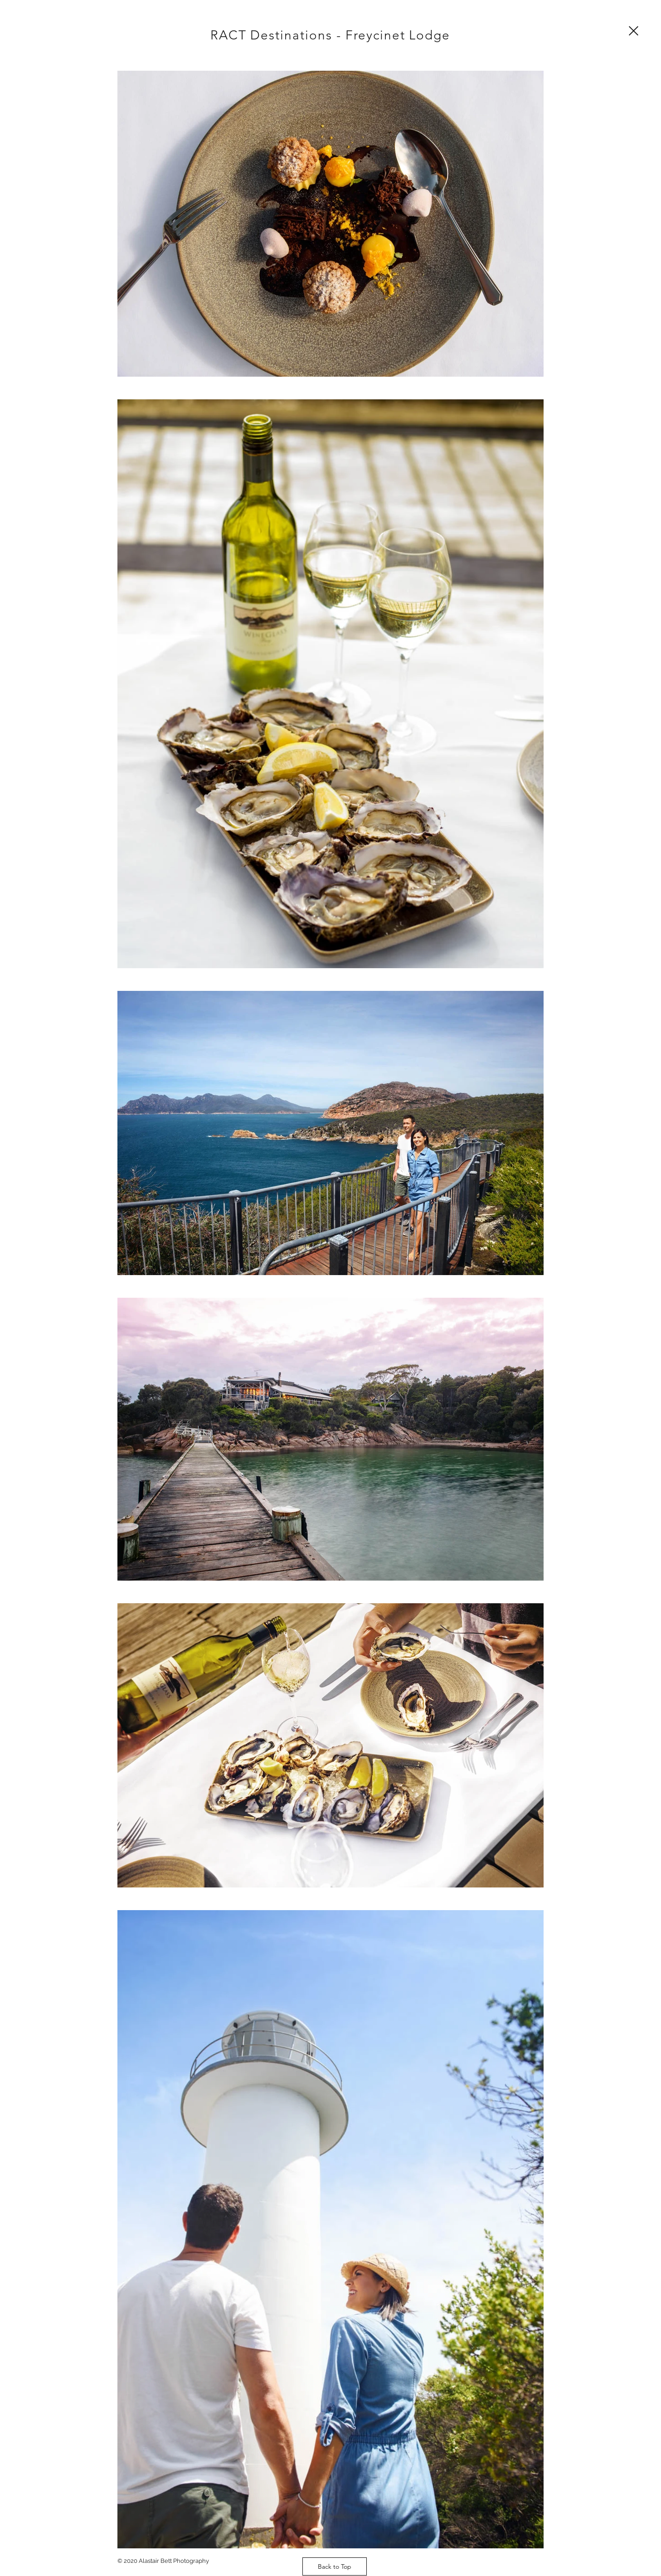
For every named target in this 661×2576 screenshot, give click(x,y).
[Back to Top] (334, 2566)
